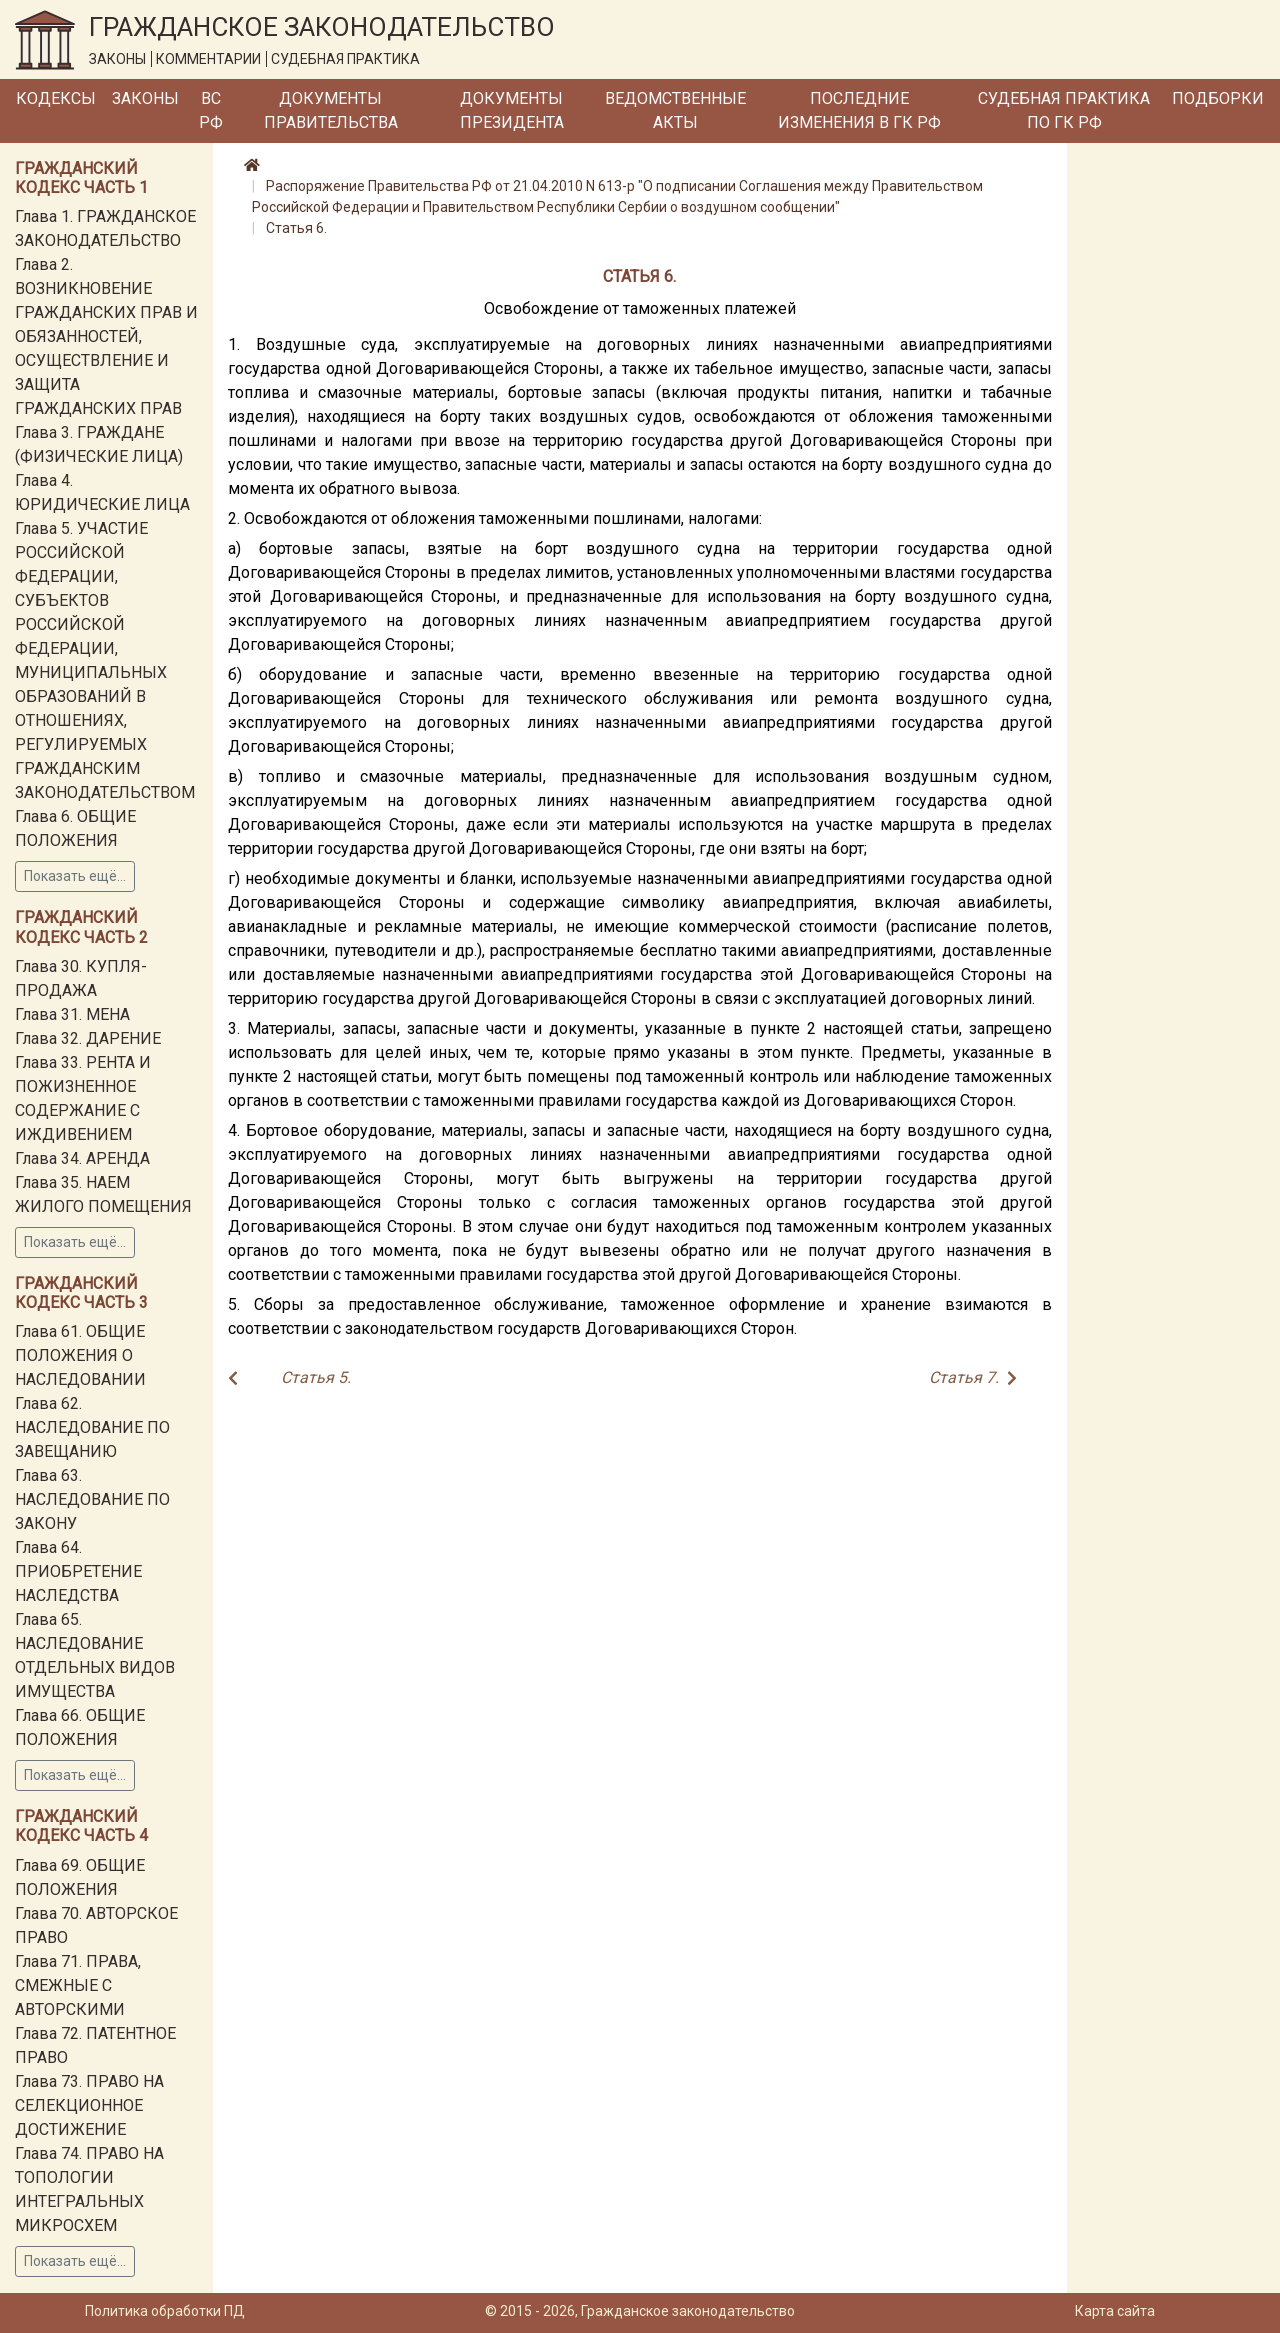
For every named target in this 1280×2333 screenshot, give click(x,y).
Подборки (1218, 98)
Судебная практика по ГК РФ (1064, 110)
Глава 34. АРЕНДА (82, 1158)
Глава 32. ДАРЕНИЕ (88, 1038)
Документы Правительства (331, 110)
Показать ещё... (75, 876)
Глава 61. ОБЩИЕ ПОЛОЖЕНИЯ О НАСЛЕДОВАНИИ (80, 1355)
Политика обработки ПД (165, 2311)
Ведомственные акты (675, 110)
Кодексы (56, 98)
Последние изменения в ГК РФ (859, 110)
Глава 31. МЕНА (72, 1014)
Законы (145, 98)
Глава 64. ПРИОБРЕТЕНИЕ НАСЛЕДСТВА (78, 1571)
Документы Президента (512, 110)
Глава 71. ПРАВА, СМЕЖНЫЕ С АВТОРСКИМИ (78, 1985)
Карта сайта (1115, 2311)
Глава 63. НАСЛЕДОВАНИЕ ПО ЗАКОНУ (92, 1499)
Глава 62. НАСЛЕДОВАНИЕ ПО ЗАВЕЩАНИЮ (92, 1427)
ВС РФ (211, 110)
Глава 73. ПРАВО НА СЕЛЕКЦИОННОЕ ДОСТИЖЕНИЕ (89, 2105)
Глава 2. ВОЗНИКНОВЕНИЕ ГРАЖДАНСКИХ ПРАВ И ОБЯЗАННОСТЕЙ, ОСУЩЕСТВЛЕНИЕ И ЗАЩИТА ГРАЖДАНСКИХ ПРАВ (106, 336)
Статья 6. (296, 228)
